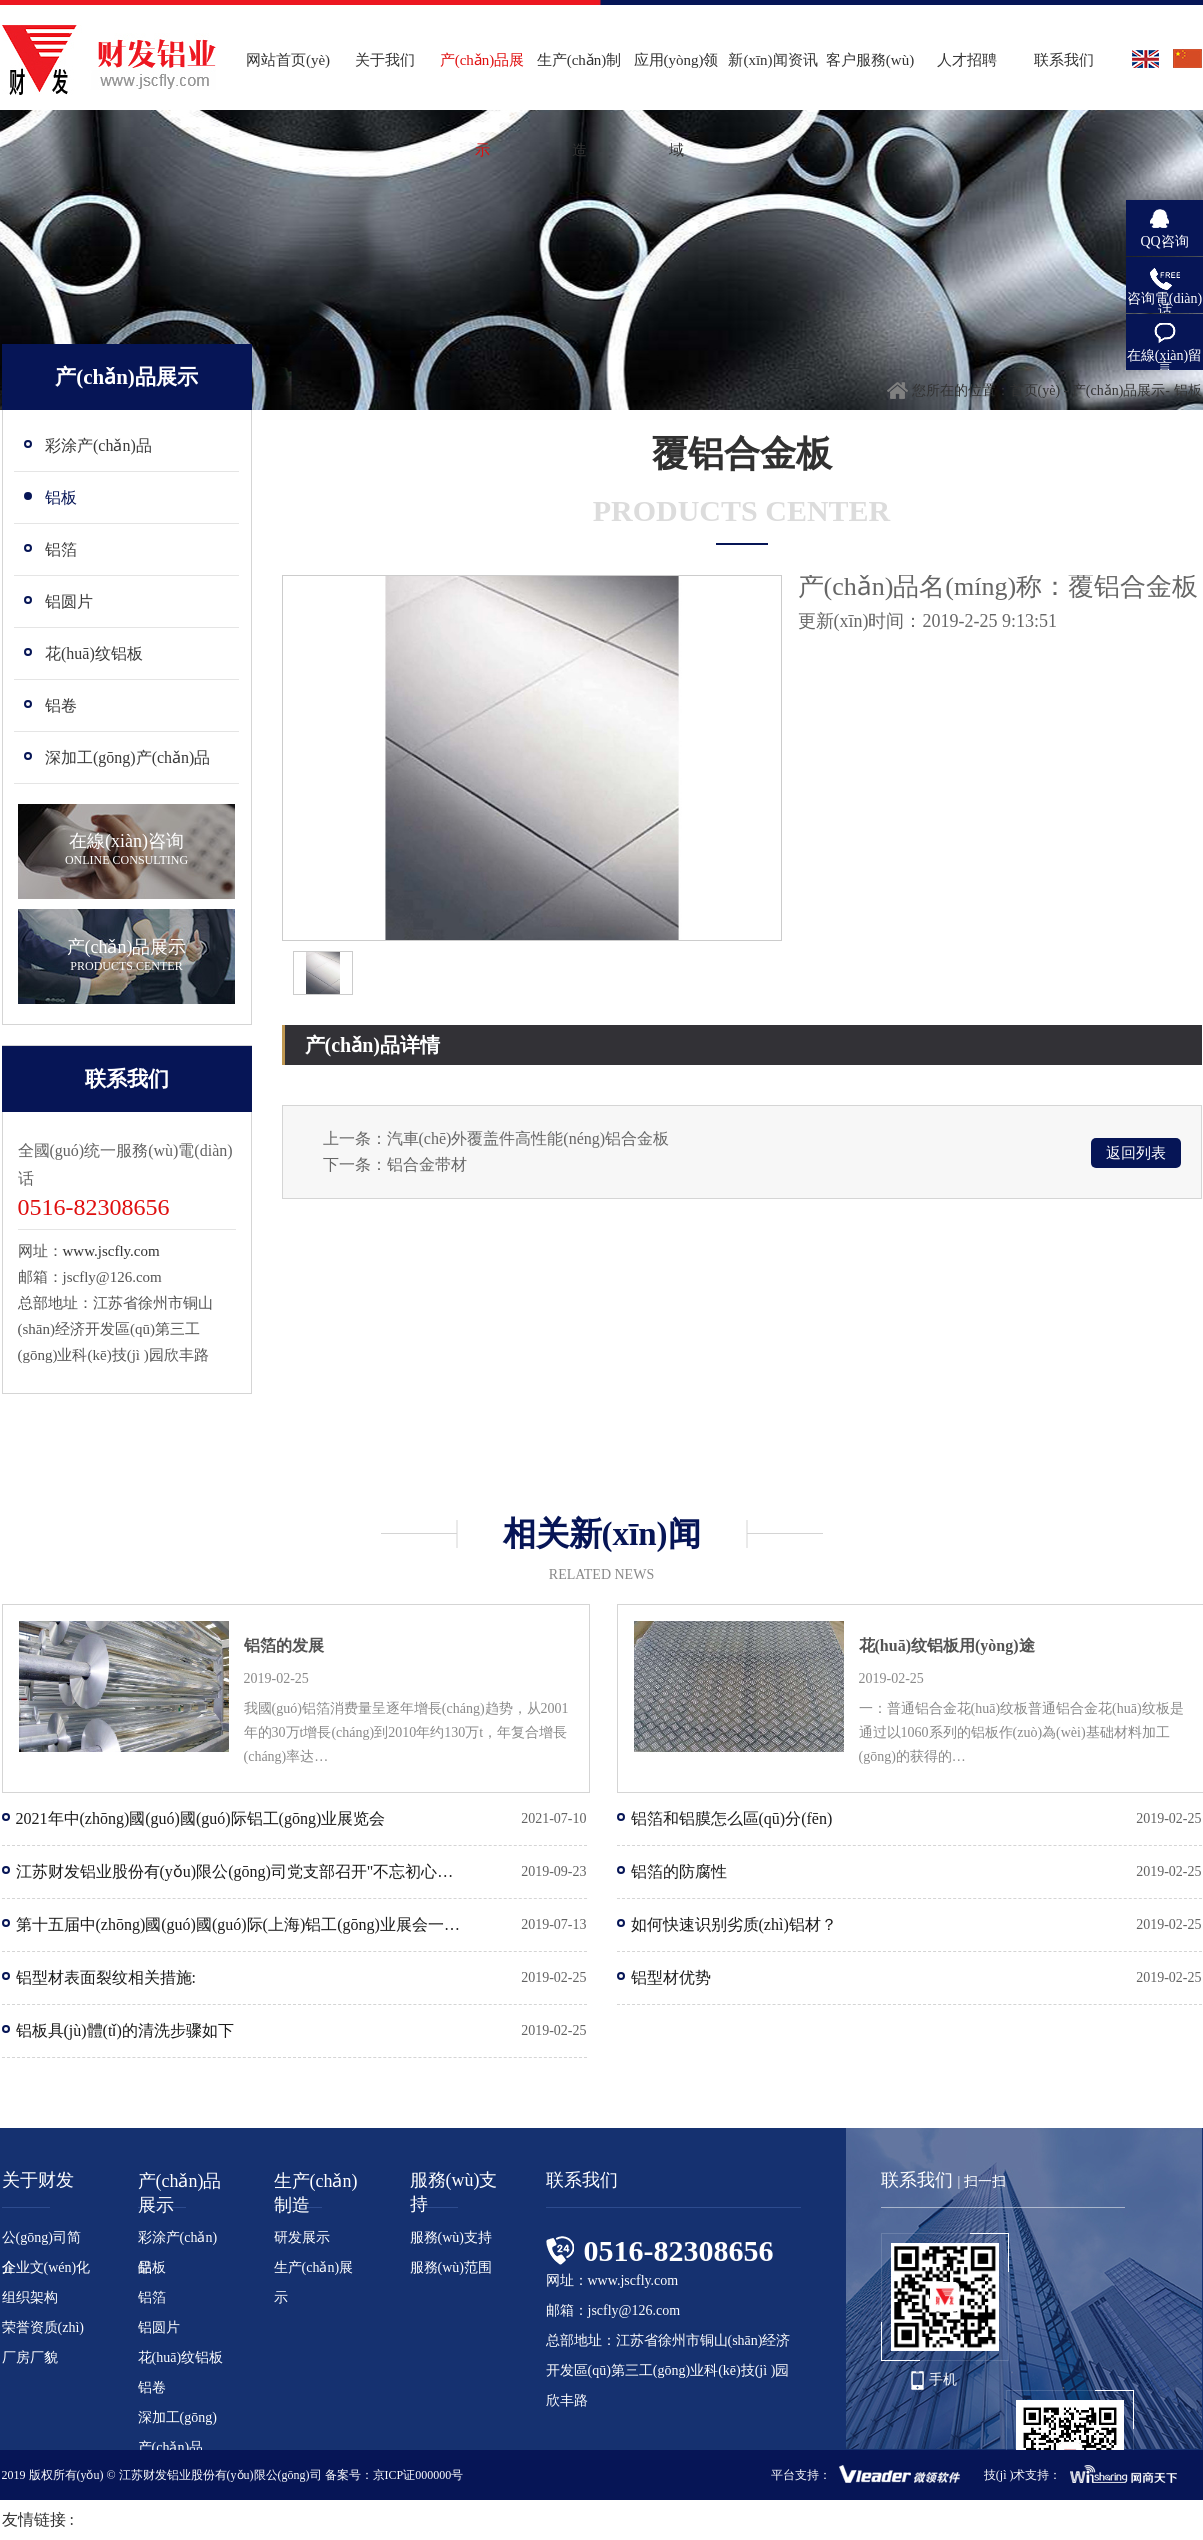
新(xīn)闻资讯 (772, 60)
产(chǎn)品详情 (372, 1045)
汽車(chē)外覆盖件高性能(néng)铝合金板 (528, 1138)
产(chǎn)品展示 (1119, 390)
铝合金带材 (427, 1164)
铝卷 (152, 2387)
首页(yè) (1035, 390)
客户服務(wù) (870, 60)
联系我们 (1064, 60)
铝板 (152, 2267)
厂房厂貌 (30, 2357)
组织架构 (30, 2297)
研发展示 (302, 2237)
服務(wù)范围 (451, 2267)
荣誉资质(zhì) (43, 2327)
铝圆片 (159, 2327)
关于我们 (385, 60)
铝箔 (152, 2297)
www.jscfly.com (111, 1251)
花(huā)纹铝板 (181, 2357)
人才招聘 (967, 60)
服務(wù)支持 (451, 2237)
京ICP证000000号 (418, 2475)
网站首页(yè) (288, 60)
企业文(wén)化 (46, 2267)
